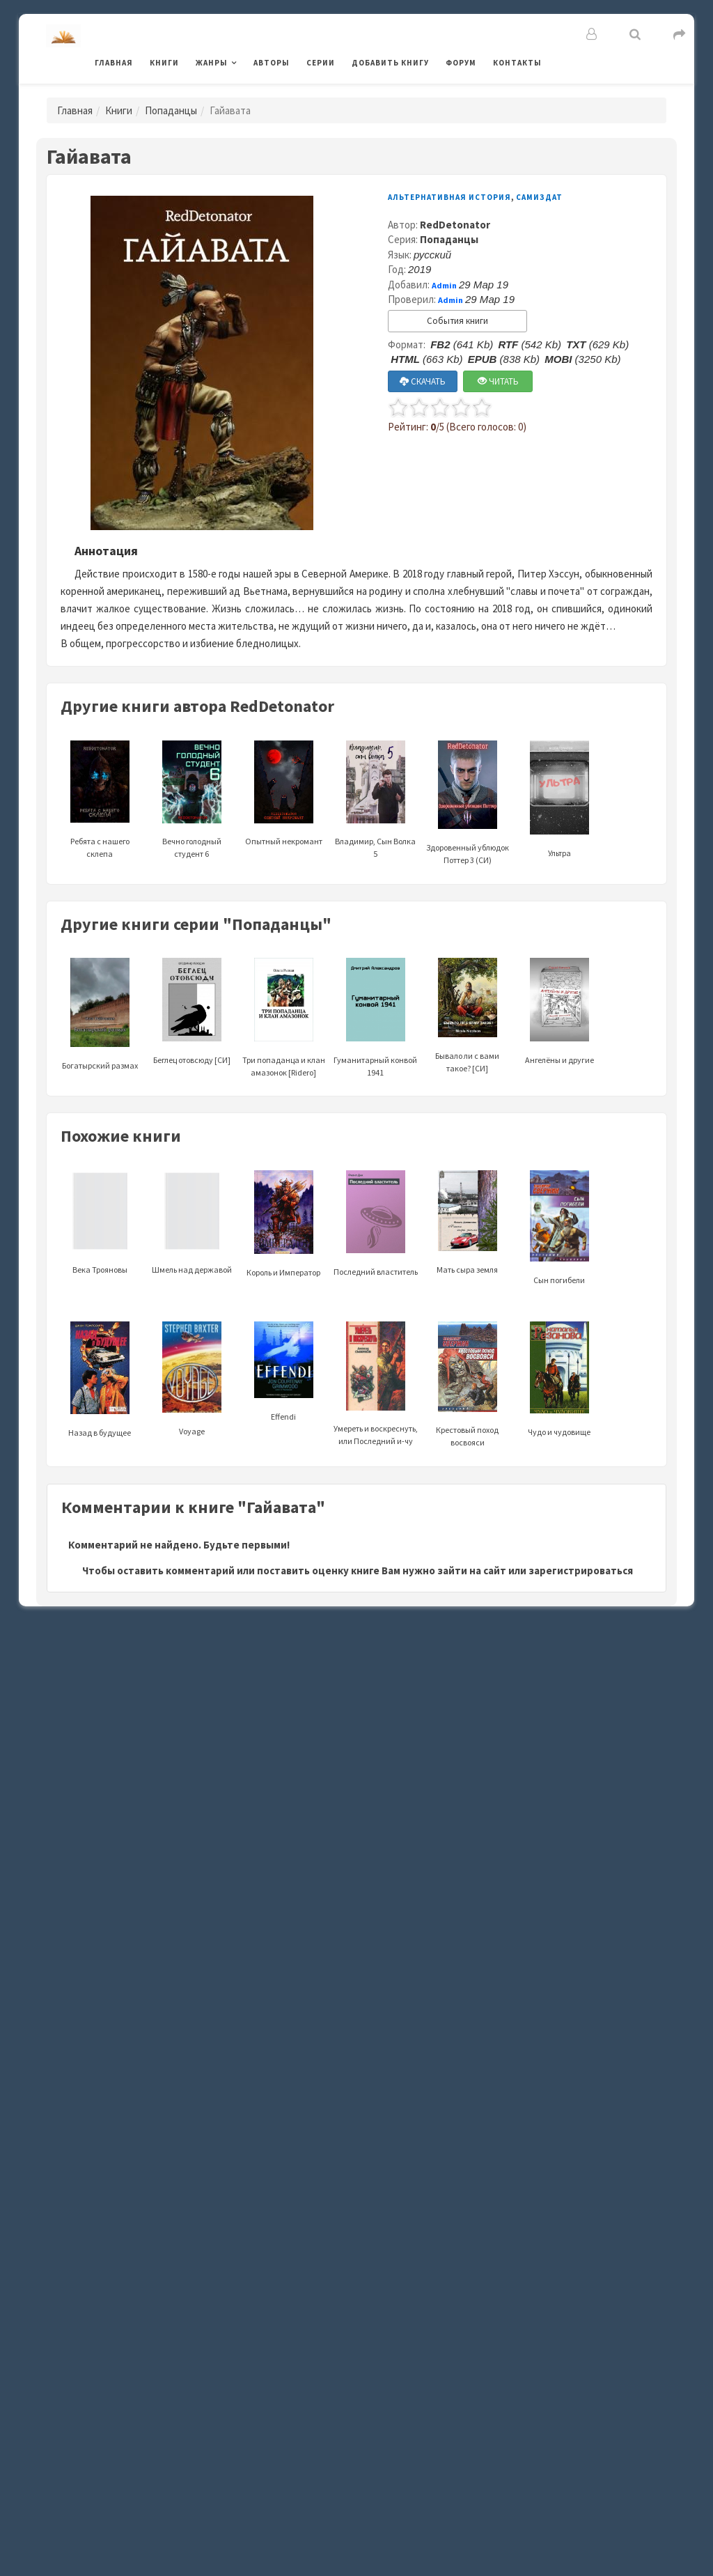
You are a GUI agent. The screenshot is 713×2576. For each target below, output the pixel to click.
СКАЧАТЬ (423, 381)
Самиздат (539, 197)
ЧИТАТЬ (498, 381)
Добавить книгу (390, 63)
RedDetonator (455, 224)
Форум (461, 63)
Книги (164, 63)
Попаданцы (171, 110)
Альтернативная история (449, 197)
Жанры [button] (212, 63)
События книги (457, 321)
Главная (114, 63)
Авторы (271, 63)
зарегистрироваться (580, 1570)
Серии (320, 63)
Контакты (517, 63)
